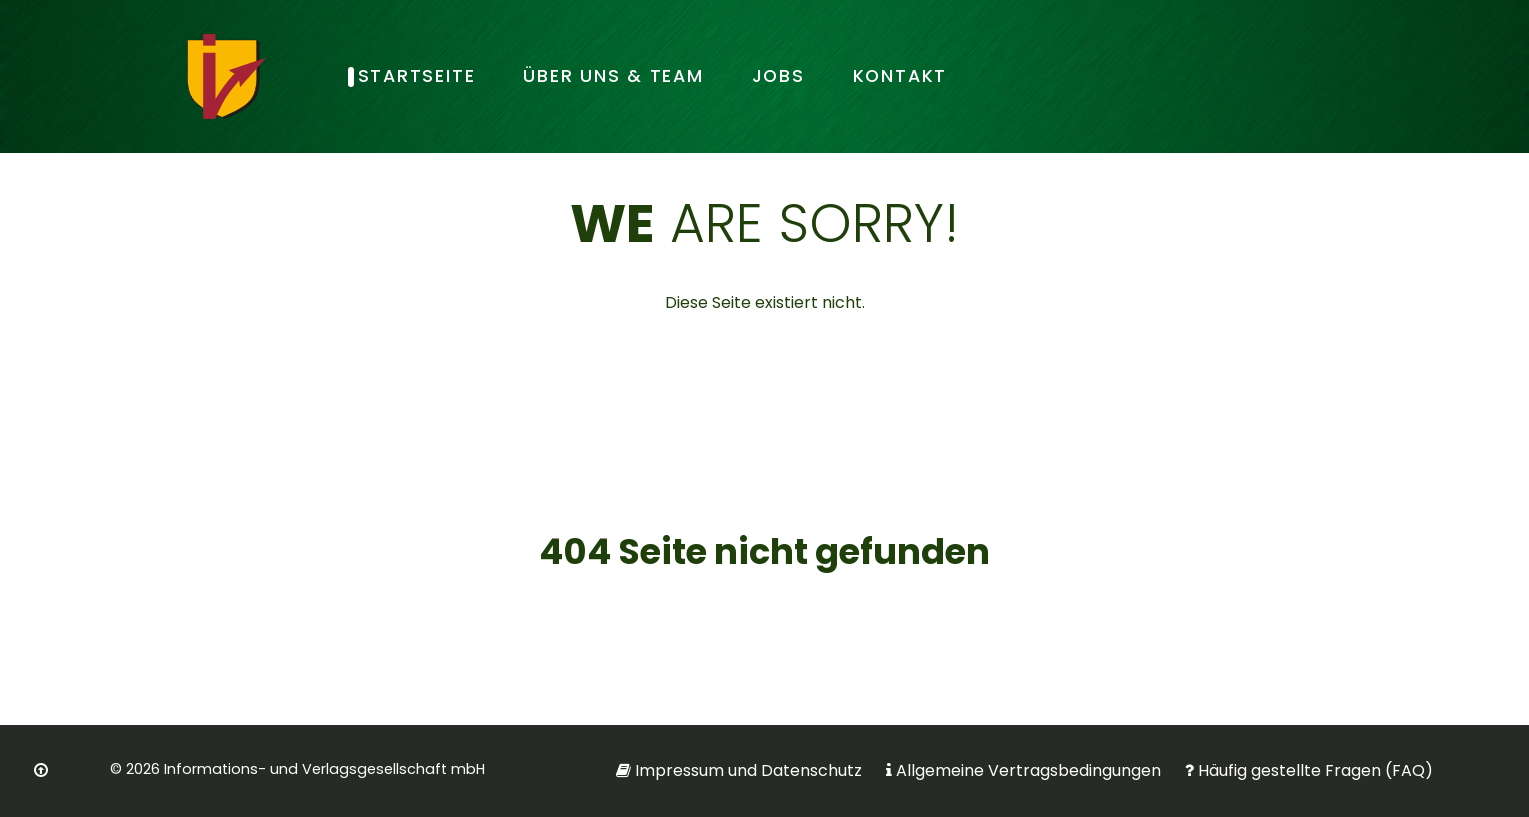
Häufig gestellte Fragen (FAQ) (1315, 770)
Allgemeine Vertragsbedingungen (1028, 770)
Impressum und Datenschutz (748, 770)
